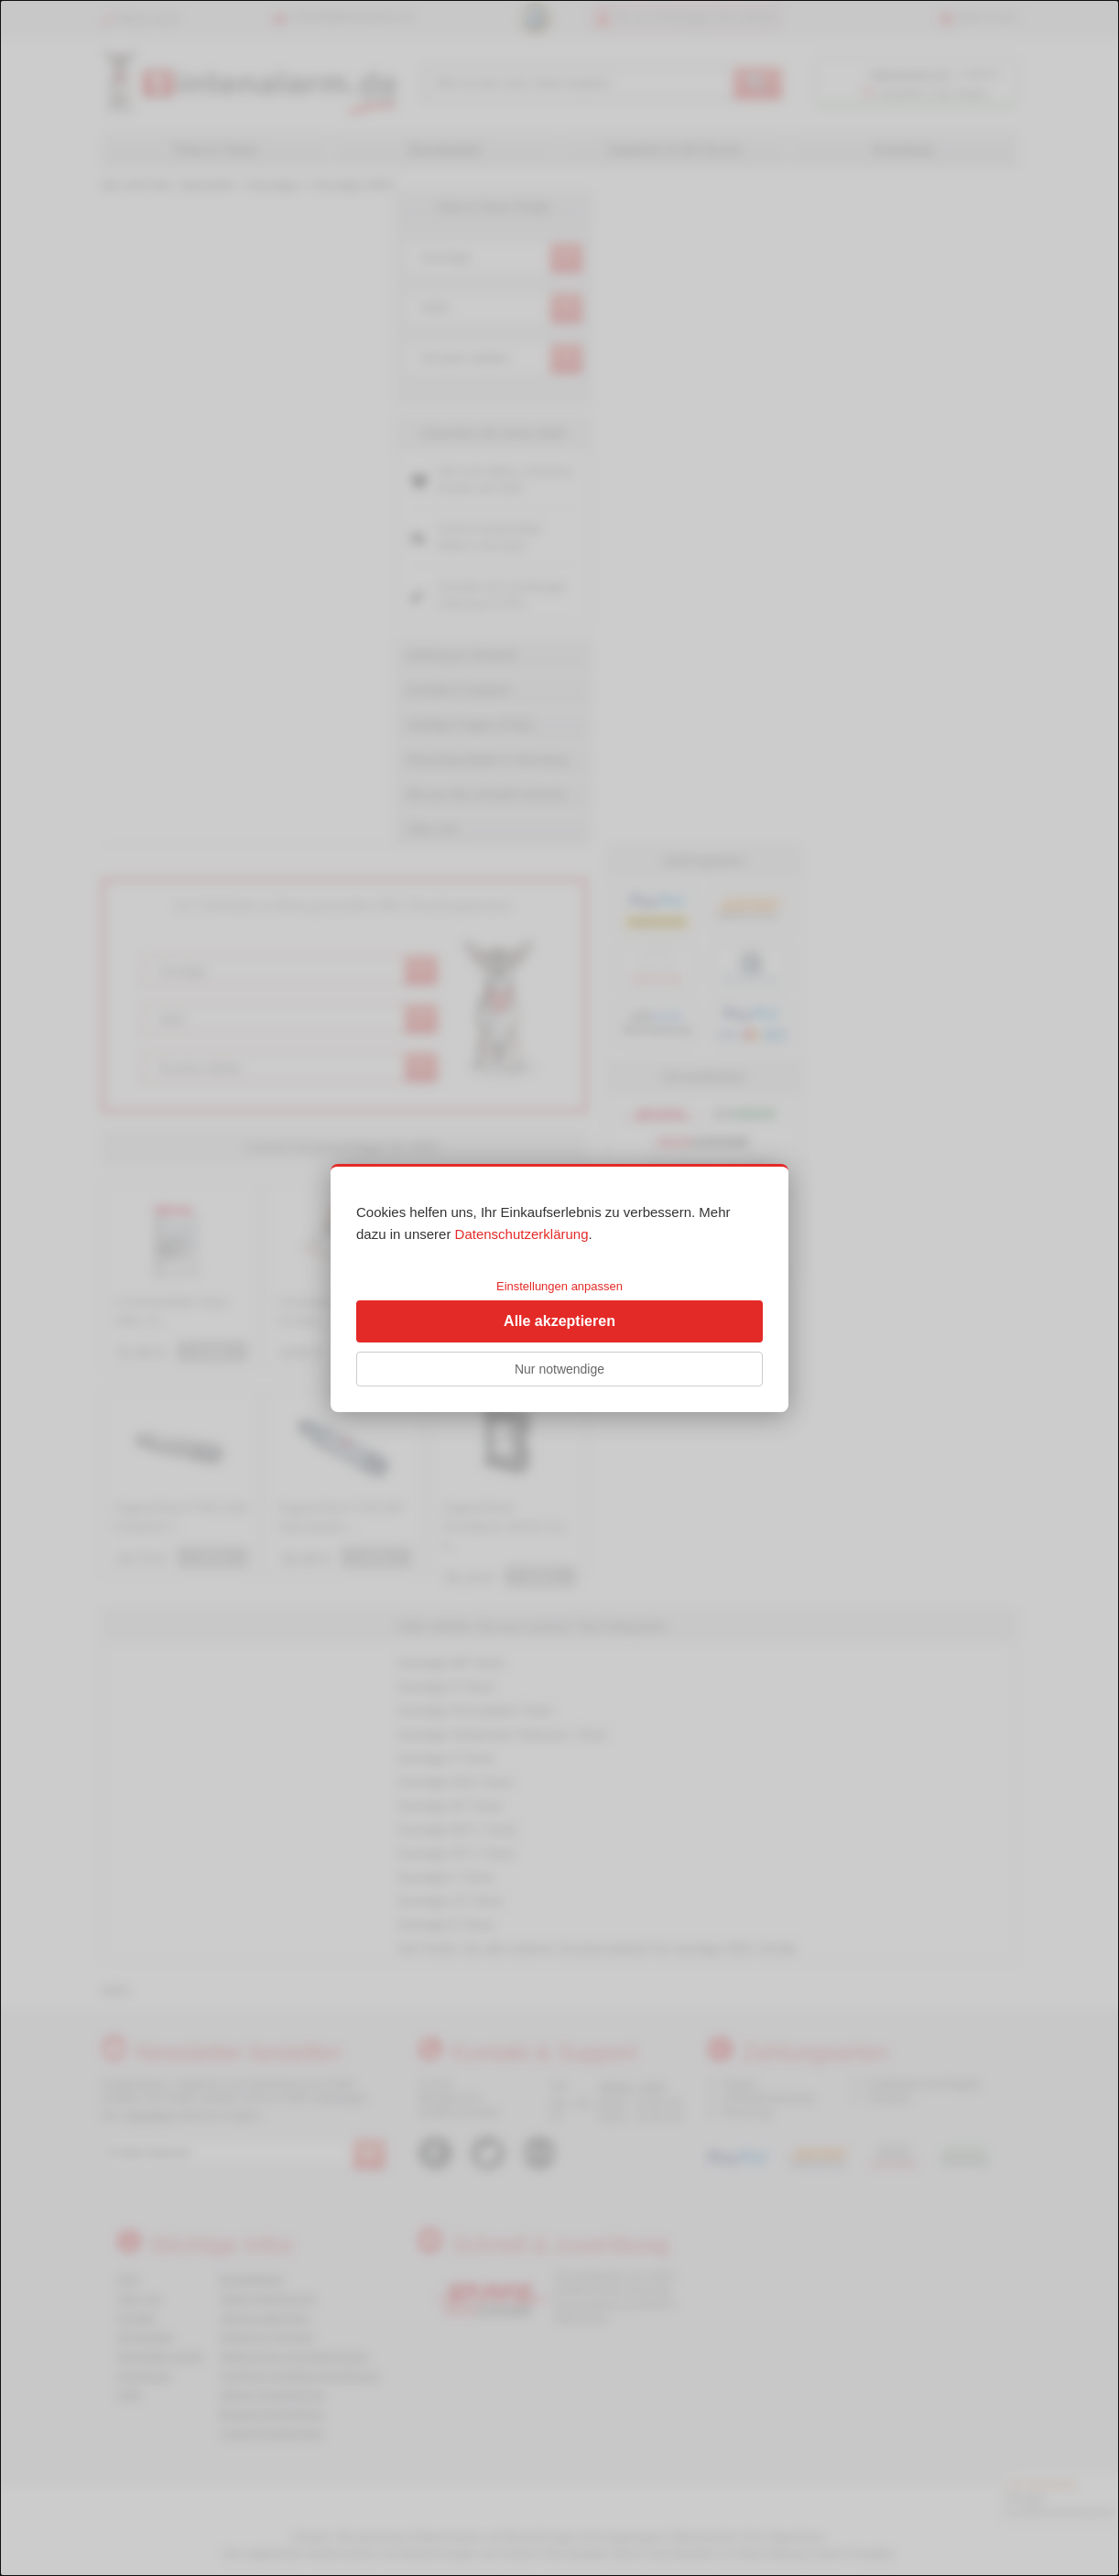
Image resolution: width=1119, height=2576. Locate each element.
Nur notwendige (559, 1369)
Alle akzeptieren (559, 1321)
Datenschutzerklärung (522, 1234)
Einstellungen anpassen (559, 1286)
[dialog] (559, 1288)
